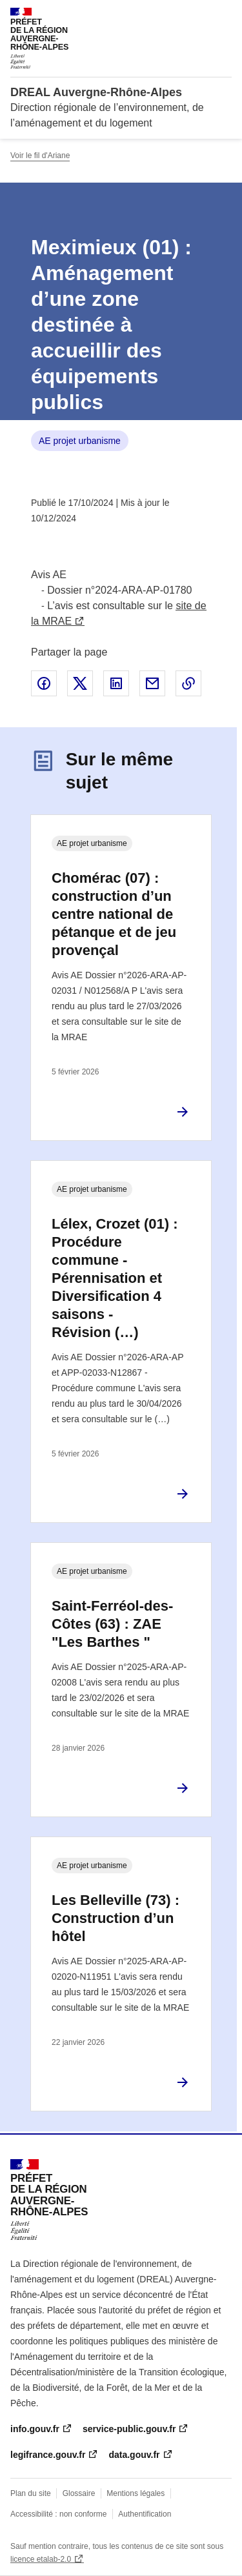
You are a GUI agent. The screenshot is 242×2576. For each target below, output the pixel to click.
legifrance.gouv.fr (47, 2455)
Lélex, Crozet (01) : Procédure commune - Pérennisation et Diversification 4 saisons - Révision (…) (115, 1278)
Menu (224, 15)
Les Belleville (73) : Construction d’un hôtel (115, 1918)
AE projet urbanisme (80, 441)
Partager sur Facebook (44, 683)
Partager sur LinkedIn (116, 683)
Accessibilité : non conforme (58, 2514)
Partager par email (152, 683)
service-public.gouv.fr (129, 2429)
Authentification (144, 2514)
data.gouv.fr (133, 2455)
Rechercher (198, 15)
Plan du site (30, 2493)
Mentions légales (135, 2493)
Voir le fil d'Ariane (40, 155)
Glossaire (79, 2493)
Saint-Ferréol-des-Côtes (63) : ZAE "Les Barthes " (112, 1624)
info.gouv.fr (34, 2429)
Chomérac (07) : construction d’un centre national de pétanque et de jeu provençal (114, 914)
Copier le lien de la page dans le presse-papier (188, 683)
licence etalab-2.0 (40, 2559)
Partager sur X (80, 683)
